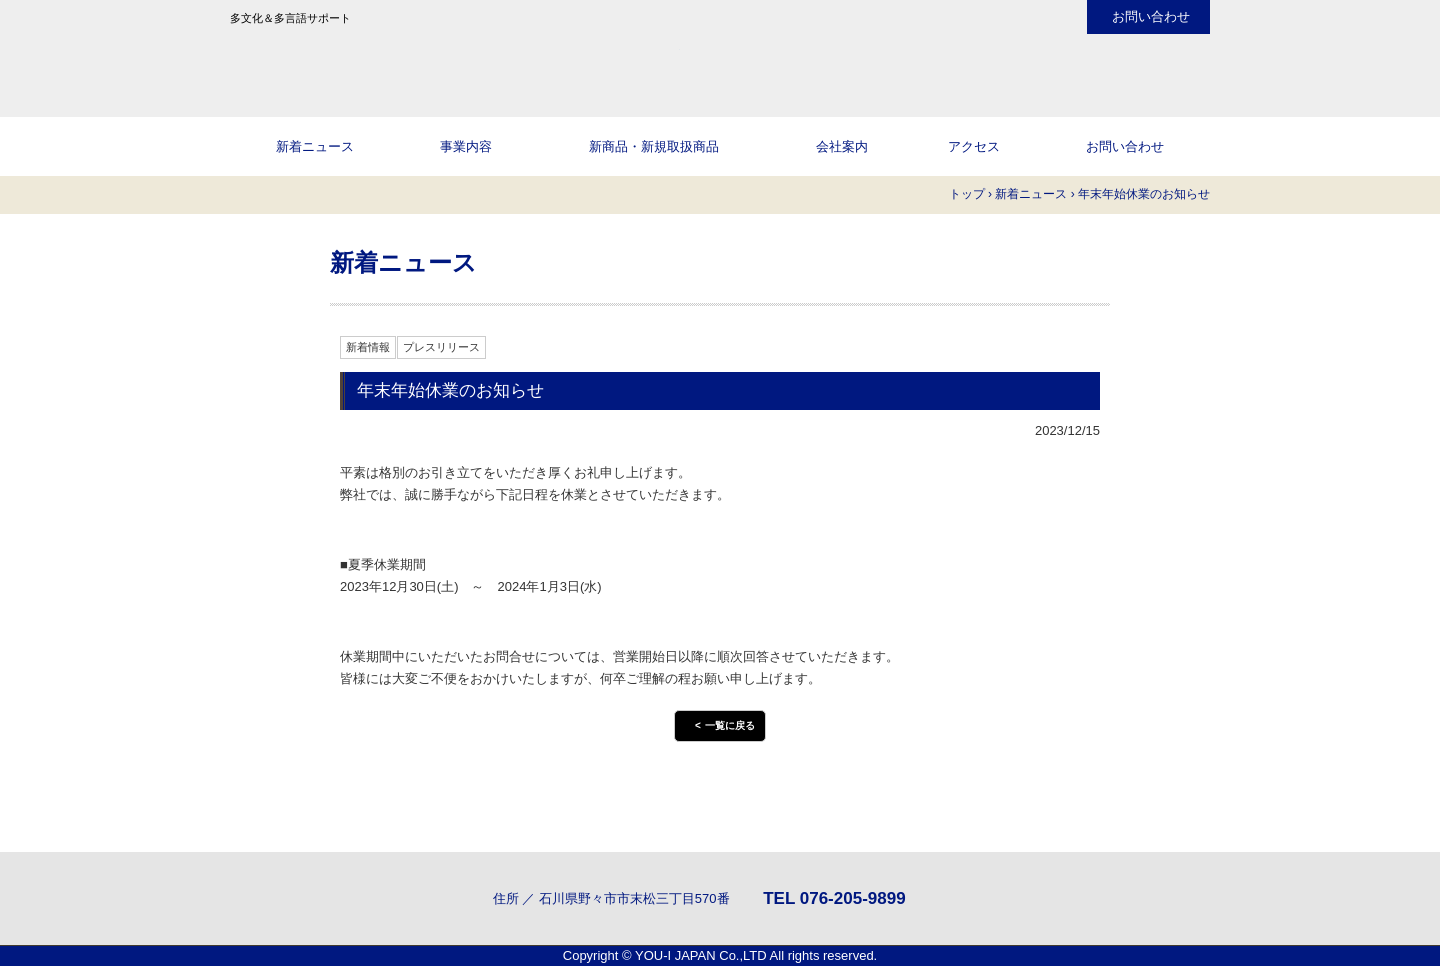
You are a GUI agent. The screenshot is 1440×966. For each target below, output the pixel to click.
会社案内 (842, 146)
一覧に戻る (730, 725)
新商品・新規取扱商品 (654, 146)
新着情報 (368, 347)
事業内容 (466, 146)
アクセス (974, 146)
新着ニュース (315, 146)
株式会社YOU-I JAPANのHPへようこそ (455, 64)
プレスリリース (441, 347)
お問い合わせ (1151, 17)
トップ (967, 194)
